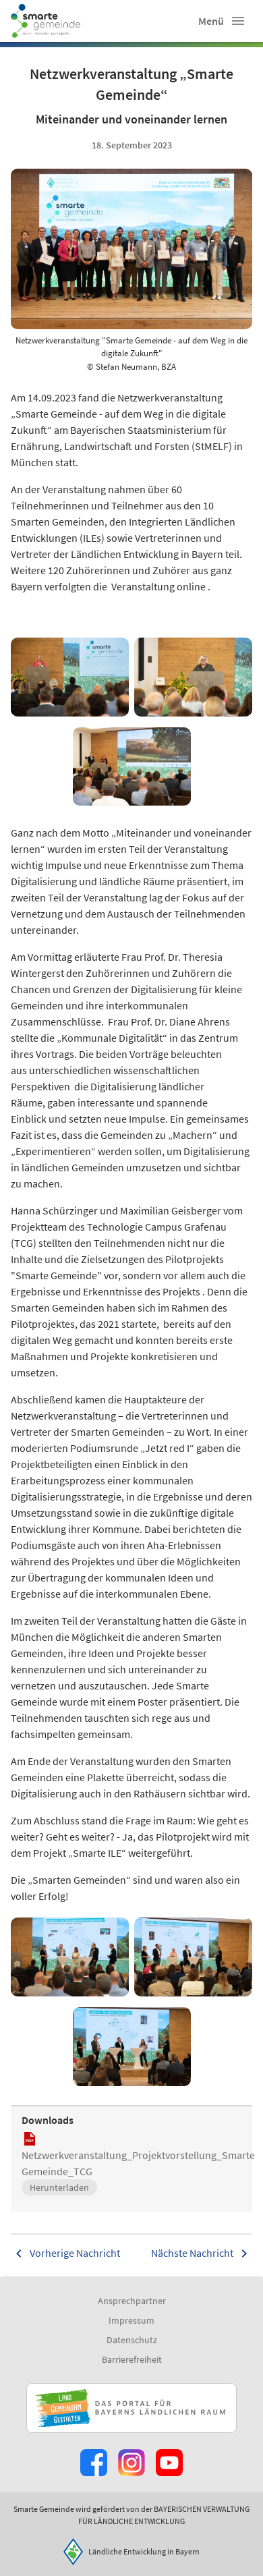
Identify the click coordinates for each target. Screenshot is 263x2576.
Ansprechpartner (132, 2301)
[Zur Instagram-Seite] (131, 2462)
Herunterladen (59, 2187)
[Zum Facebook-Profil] (93, 2462)
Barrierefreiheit (132, 2359)
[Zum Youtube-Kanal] (169, 2462)
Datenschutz (132, 2340)
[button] (238, 21)
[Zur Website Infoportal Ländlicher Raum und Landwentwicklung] (131, 2408)
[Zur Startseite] (45, 21)
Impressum (131, 2320)
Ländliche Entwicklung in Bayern (144, 2551)
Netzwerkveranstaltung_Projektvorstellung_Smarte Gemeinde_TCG (138, 2163)
